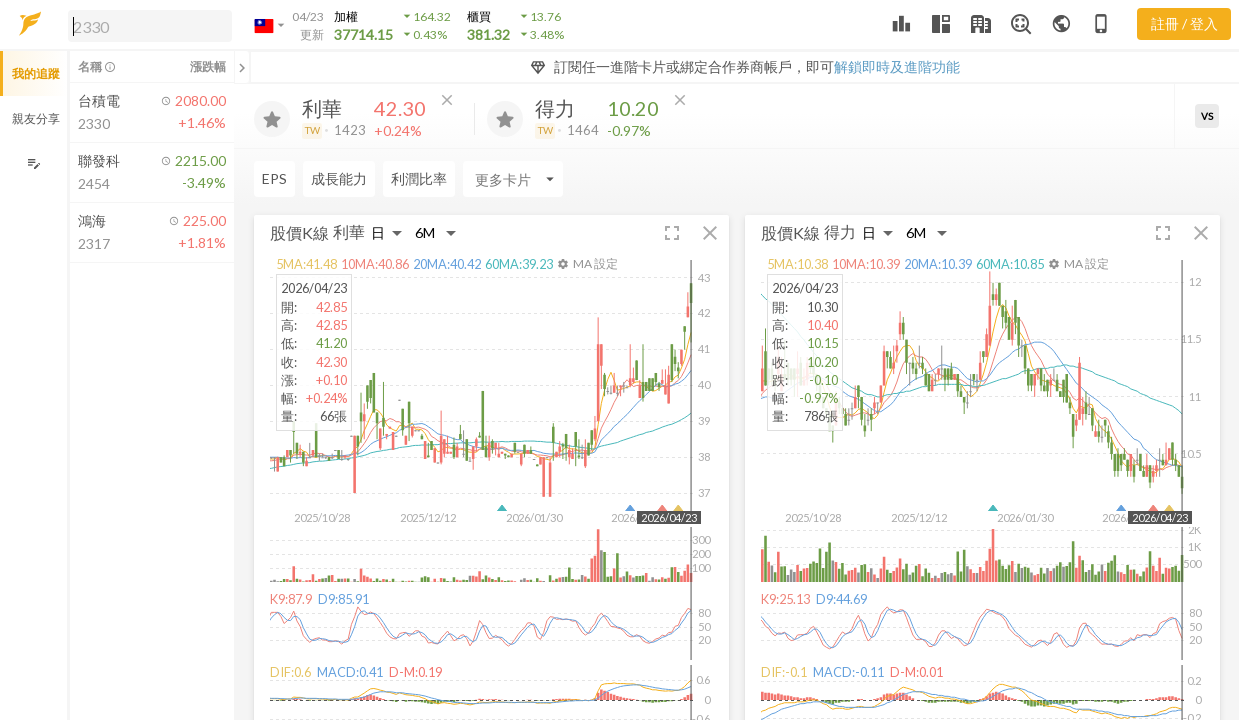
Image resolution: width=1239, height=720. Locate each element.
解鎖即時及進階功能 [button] (897, 66)
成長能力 (339, 178)
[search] (150, 26)
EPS (274, 178)
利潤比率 (419, 178)
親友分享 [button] (36, 118)
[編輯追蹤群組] (33, 163)
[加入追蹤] (272, 119)
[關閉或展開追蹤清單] (242, 67)
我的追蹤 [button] (36, 73)
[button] (146, 25)
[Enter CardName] (513, 179)
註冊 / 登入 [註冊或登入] (1184, 23)
